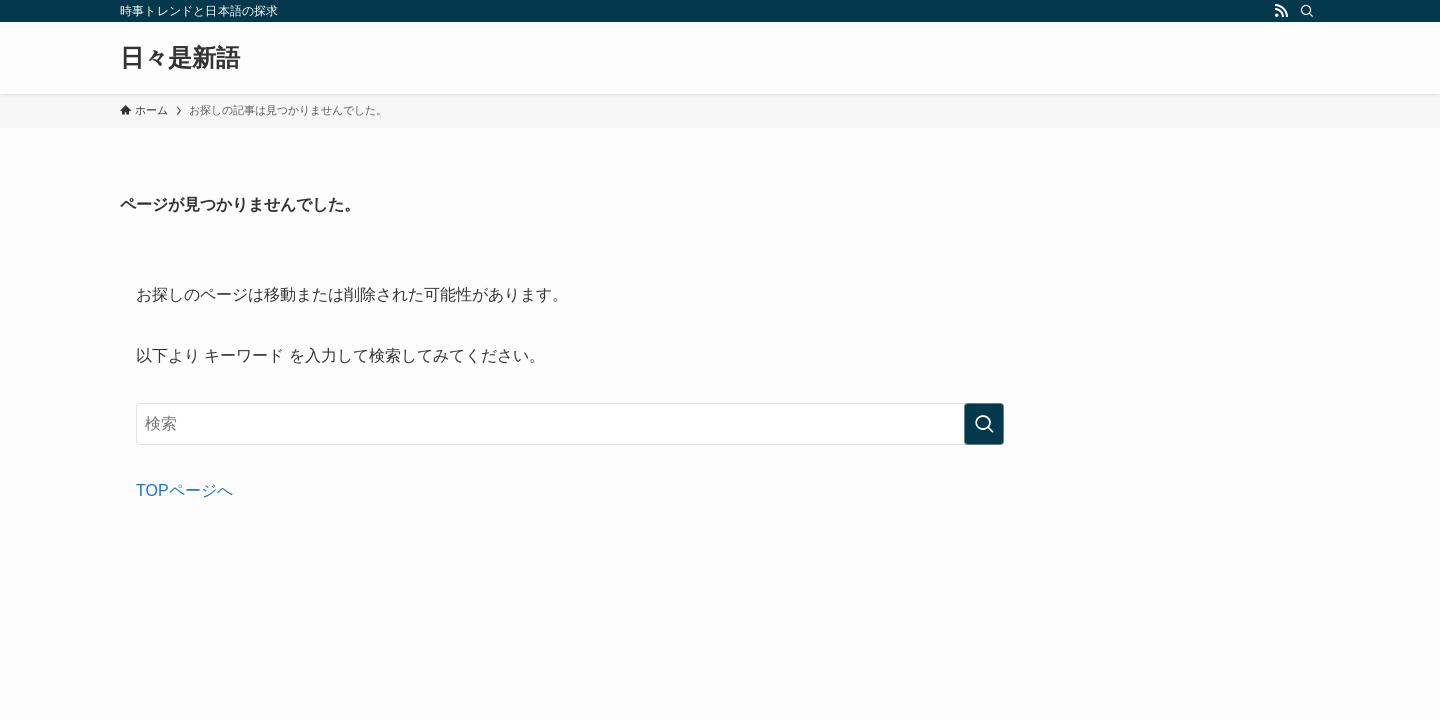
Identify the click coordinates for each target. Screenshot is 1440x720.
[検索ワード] (570, 424)
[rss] (1281, 11)
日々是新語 (180, 58)
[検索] (1307, 11)
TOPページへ (184, 490)
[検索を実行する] (984, 424)
